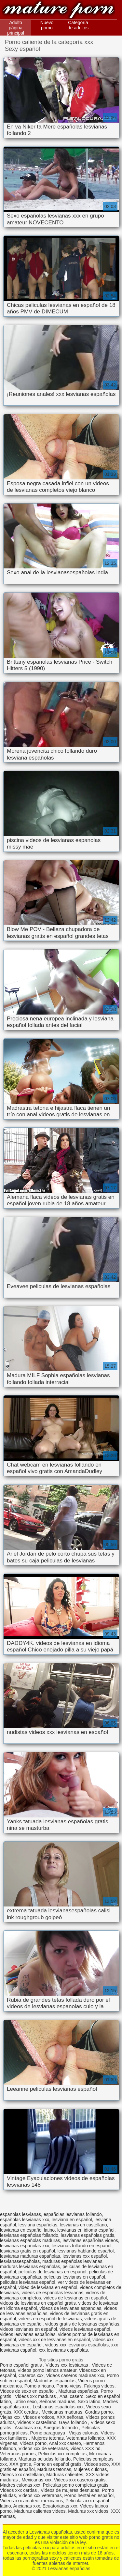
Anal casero (72, 2396)
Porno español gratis (21, 2365)
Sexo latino (89, 2401)
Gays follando (73, 2422)
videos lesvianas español (85, 2329)
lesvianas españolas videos (90, 2240)
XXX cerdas (26, 2412)
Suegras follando (61, 2427)
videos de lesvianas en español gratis (38, 2303)
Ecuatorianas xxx (60, 2505)
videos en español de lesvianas (50, 2318)
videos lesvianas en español (28, 2329)
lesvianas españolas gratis (87, 2235)
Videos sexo (96, 2464)
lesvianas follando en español (82, 2245)
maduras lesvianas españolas (30, 2266)
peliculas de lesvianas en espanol (53, 2271)
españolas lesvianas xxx (24, 2219)
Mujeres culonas (90, 2469)
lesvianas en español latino (27, 2230)
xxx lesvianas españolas (63, 2350)
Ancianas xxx (26, 2505)
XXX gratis (20, 2464)
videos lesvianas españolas (27, 2334)
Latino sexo (25, 2401)
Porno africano (39, 2385)
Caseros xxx (31, 2375)
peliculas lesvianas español (27, 2282)
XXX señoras (70, 2417)
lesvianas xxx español (84, 2256)
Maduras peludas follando (45, 2459)
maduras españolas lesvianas (72, 2261)
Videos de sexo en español (28, 2391)
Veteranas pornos (18, 2453)
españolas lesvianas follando (73, 2214)
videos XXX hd (86, 2448)
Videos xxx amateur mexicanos (31, 2500)
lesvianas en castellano (83, 2224)
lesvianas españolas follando (29, 2235)
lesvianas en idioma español (86, 2230)
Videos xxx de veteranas (43, 2448)
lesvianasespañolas (20, 2261)
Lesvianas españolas (58, 10)
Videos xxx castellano (22, 2474)
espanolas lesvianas (20, 2214)
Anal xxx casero (65, 2443)
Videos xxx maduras (36, 2396)
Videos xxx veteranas (40, 2495)
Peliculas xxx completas (62, 2453)
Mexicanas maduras (62, 2412)
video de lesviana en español (48, 2287)
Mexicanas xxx (36, 2479)
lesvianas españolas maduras (30, 2240)
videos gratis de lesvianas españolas (82, 2324)
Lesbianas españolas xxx (58, 2406)
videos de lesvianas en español (75, 2297)
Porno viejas (69, 2385)
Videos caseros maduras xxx (75, 2375)
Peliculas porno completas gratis (76, 2485)
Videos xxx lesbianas (67, 2365)
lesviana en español (72, 2219)
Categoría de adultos (78, 25)
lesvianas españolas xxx (24, 2245)
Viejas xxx (10, 2417)
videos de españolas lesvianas (52, 2292)
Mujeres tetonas (47, 2438)
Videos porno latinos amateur (47, 2370)
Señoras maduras (57, 2401)
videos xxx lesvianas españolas (77, 2344)
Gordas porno (99, 2412)
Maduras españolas (78, 2391)
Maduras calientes (64, 2474)
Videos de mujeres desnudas (70, 2490)
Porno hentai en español (89, 2495)
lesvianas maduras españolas (30, 2256)
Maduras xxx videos (88, 2511)
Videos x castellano (36, 2422)
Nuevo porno (46, 25)
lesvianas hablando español (86, 2250)
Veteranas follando (85, 2438)
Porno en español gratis (58, 2464)
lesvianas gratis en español (27, 2250)
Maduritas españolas (54, 2380)
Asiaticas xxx (28, 2427)
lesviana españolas (38, 2224)
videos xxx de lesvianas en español (54, 2339)
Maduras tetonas (54, 2469)
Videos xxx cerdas (19, 2490)
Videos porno (33, 2443)
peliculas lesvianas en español (74, 2277)
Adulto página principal (15, 28)
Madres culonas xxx (20, 2485)
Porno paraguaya (48, 2432)
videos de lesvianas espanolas (70, 2308)
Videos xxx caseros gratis (79, 2479)
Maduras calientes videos (40, 2511)
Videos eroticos (38, 2417)
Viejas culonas (83, 2432)
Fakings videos (99, 2385)
